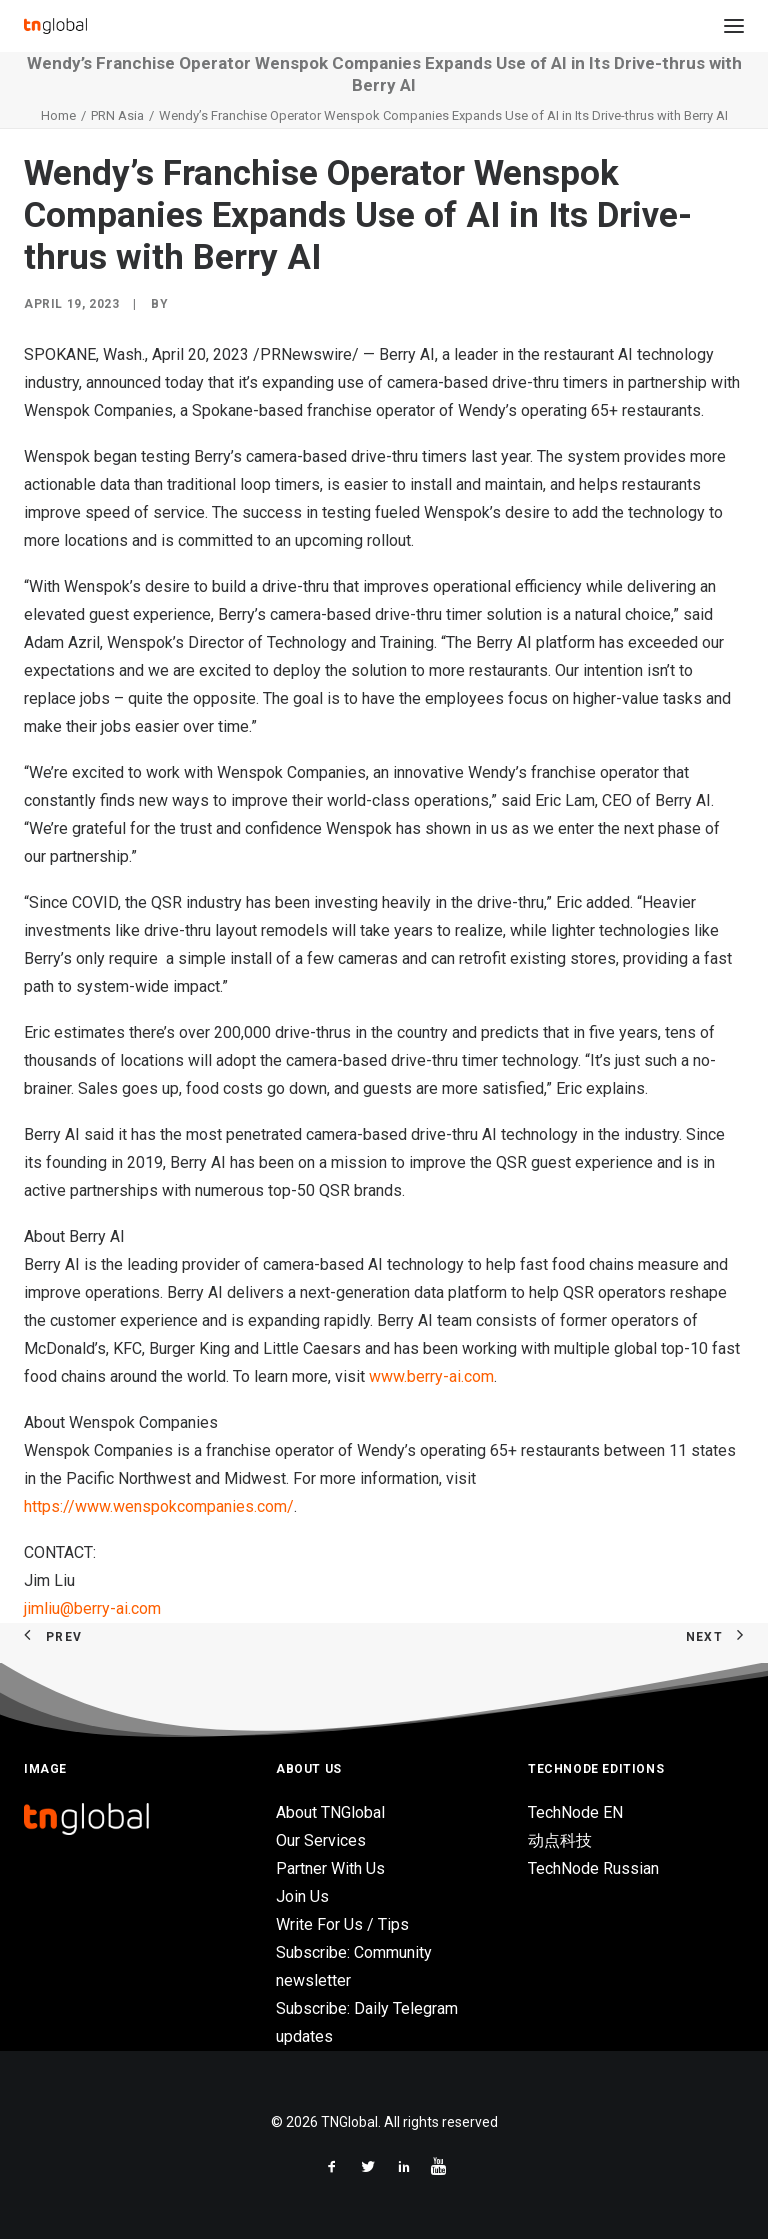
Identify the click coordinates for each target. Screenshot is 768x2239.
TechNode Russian (593, 1868)
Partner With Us (330, 1868)
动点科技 (560, 1840)
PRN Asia (117, 115)
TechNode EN (575, 1812)
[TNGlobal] (55, 26)
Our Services (321, 1840)
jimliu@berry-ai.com (94, 1608)
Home (58, 115)
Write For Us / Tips (342, 1924)
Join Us (302, 1896)
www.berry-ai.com (431, 1376)
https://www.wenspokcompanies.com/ (159, 1506)
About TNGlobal (330, 1812)
